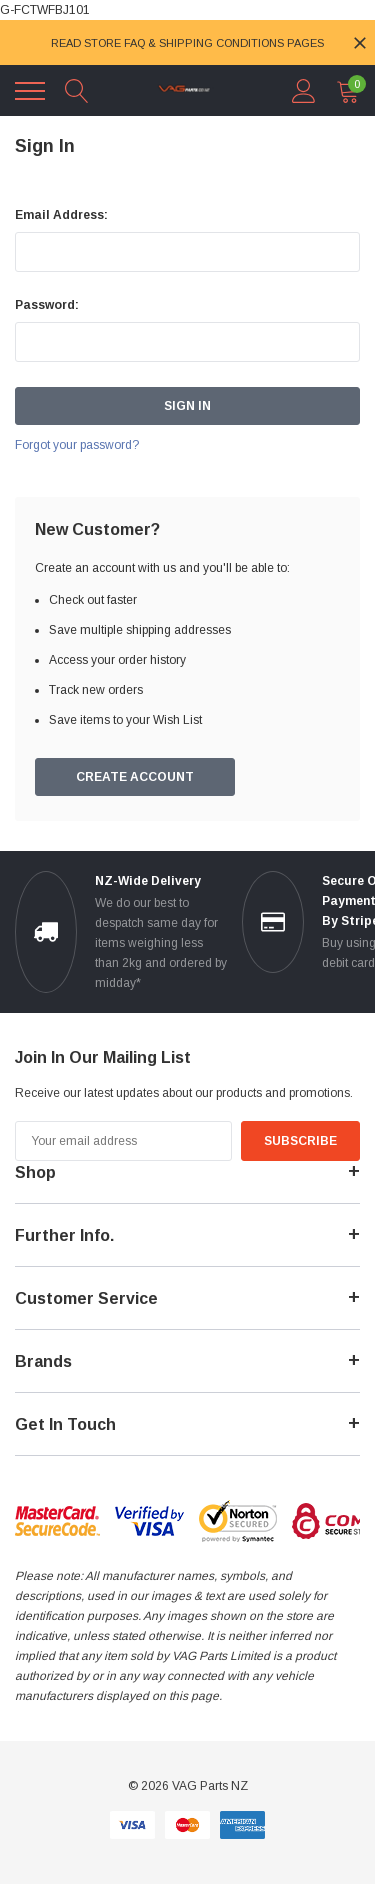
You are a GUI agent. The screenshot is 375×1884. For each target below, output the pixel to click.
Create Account (135, 777)
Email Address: (61, 215)
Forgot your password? (77, 445)
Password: (47, 305)
